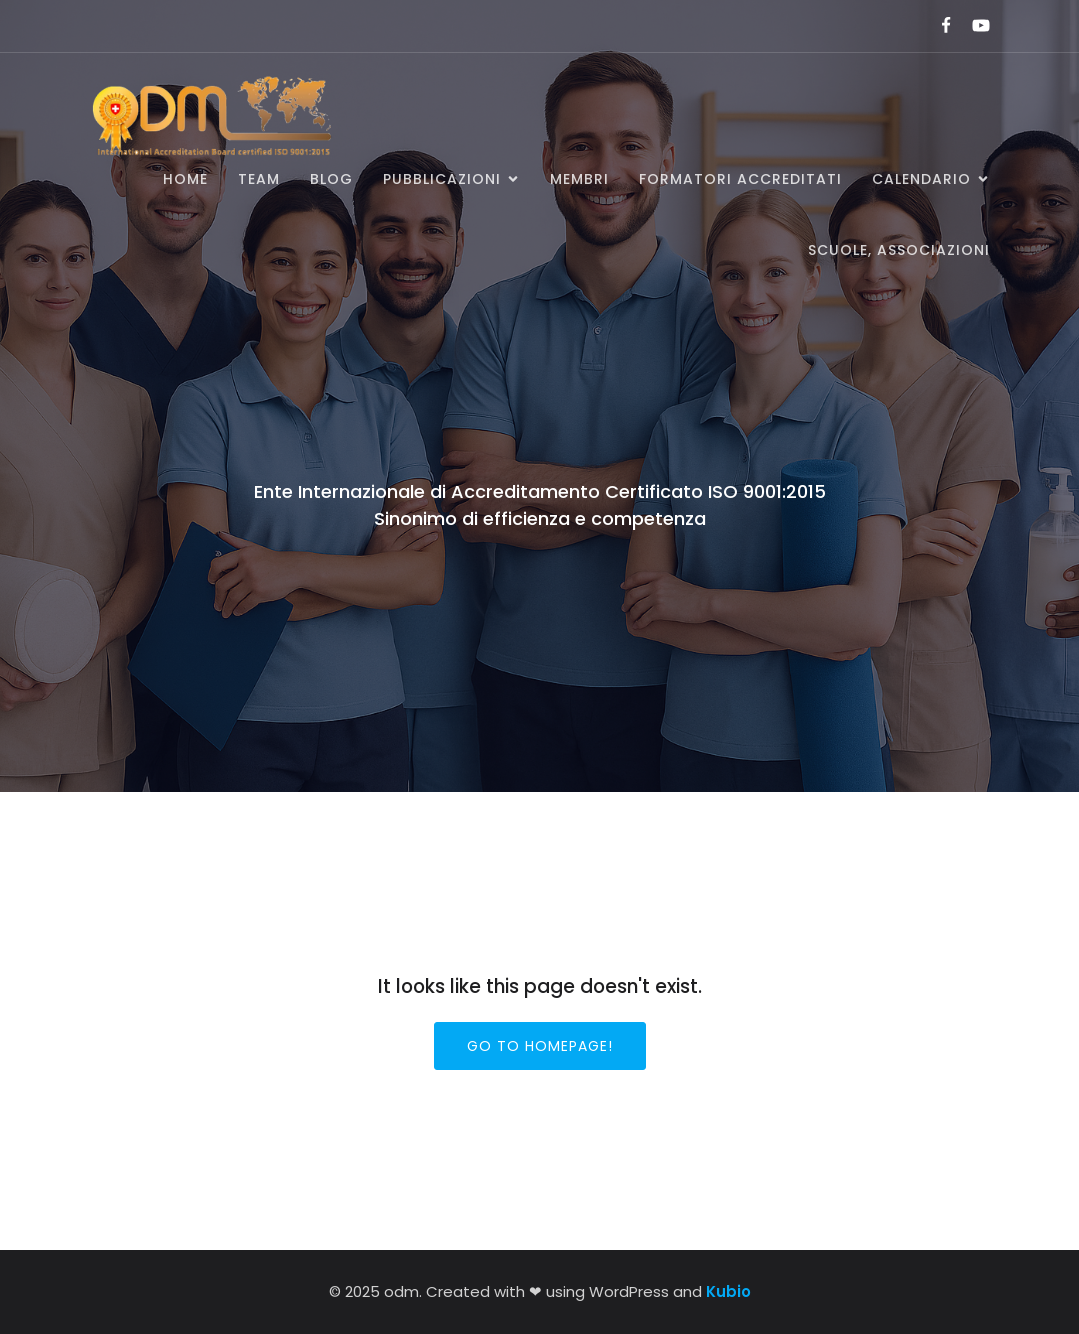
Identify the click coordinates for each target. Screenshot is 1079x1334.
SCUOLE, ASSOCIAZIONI (899, 250)
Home (185, 179)
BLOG (331, 179)
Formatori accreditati (740, 179)
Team (259, 179)
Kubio (728, 1291)
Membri (579, 179)
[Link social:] (937, 26)
